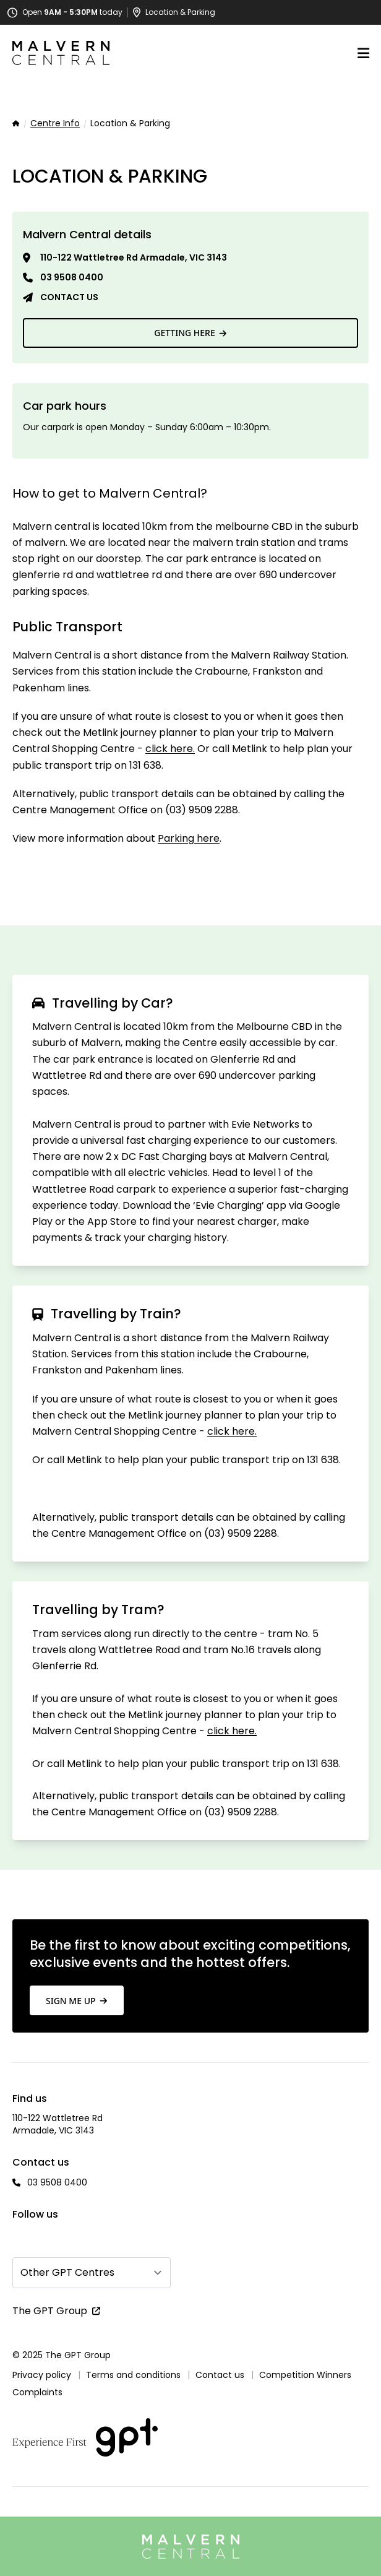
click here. (232, 1731)
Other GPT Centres (67, 2272)
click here (169, 748)
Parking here (189, 838)
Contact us (69, 297)
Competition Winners (305, 2375)
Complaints (37, 2392)
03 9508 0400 (71, 277)
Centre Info (55, 123)
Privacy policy (41, 2375)
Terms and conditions (133, 2375)
